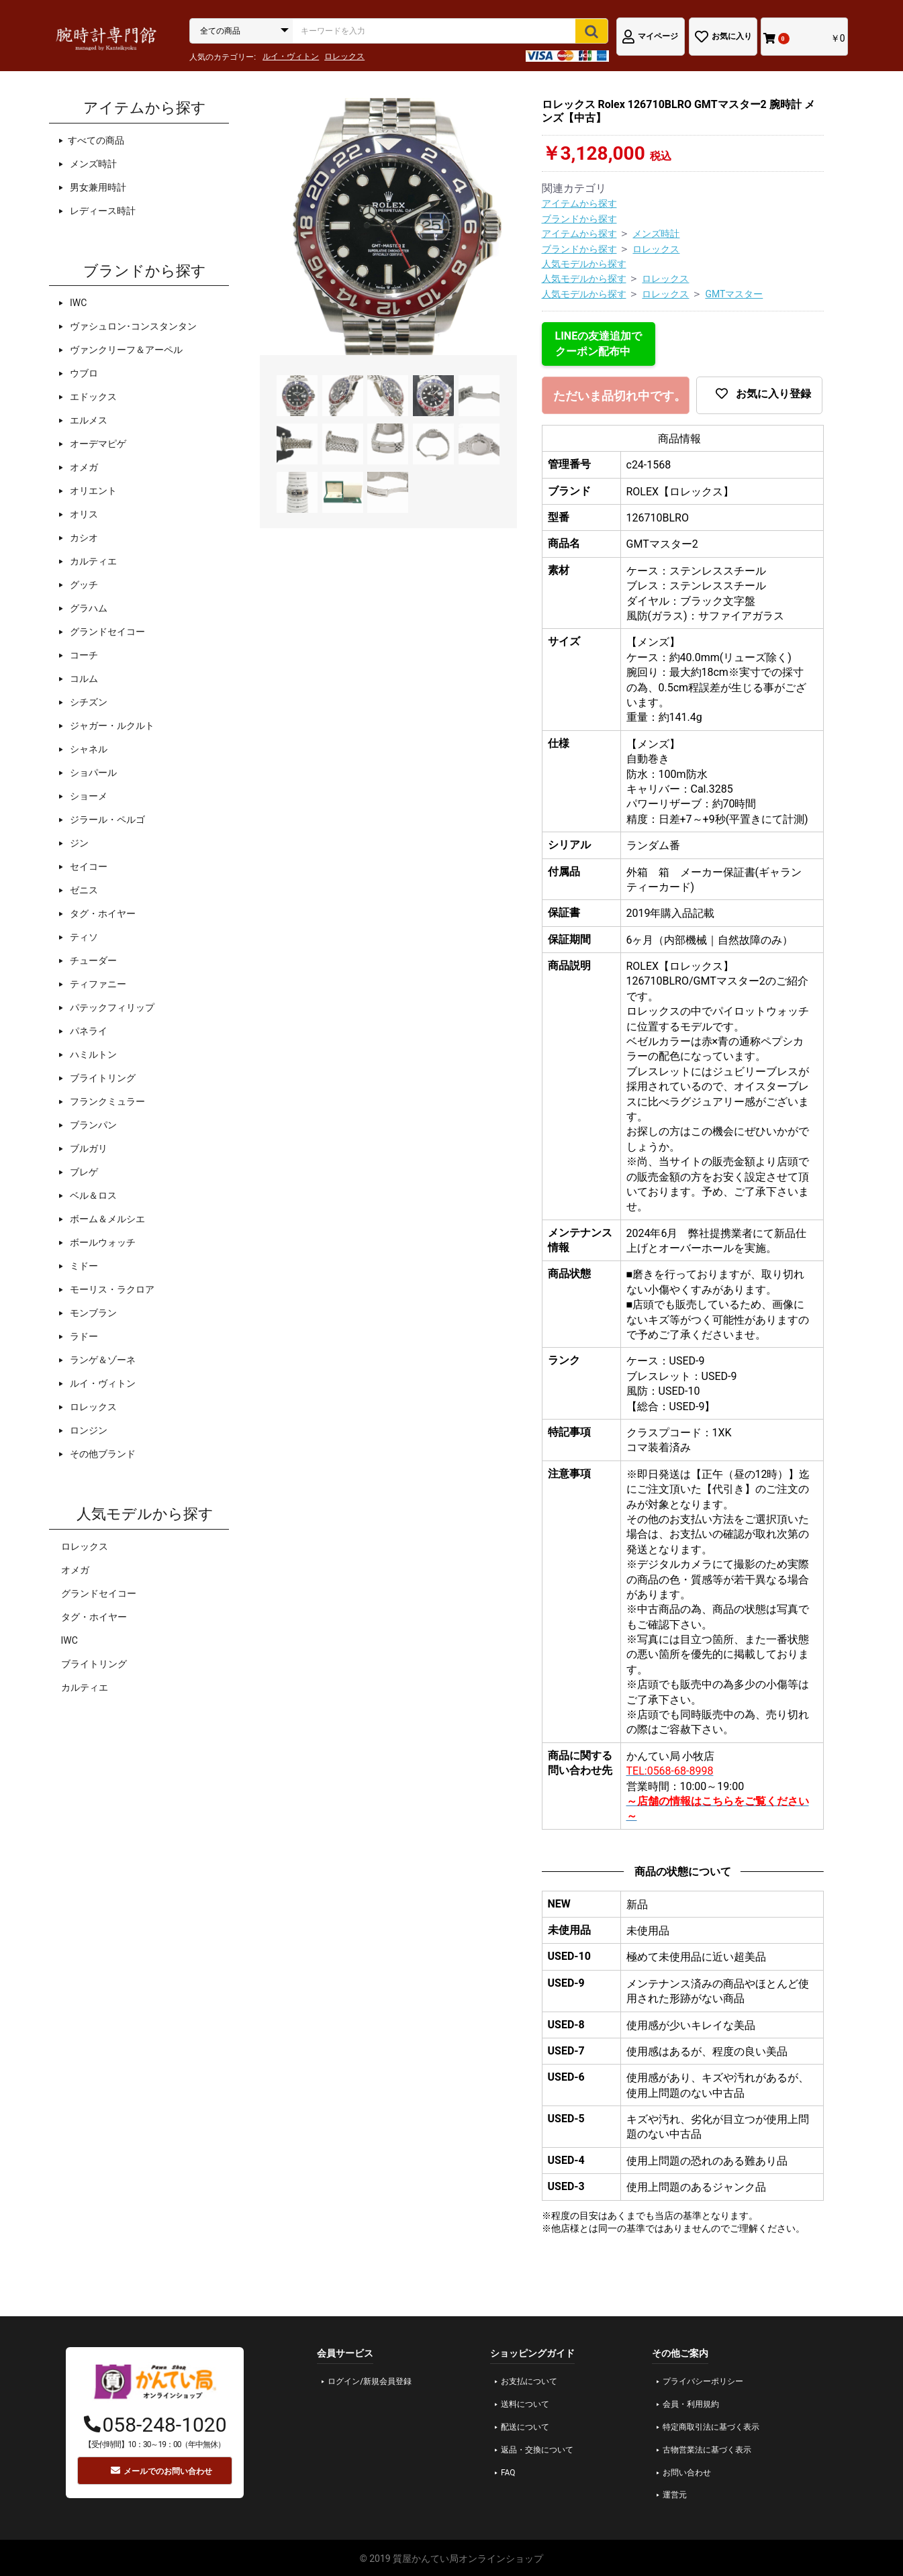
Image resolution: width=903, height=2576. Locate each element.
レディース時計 (102, 210)
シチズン (87, 702)
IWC (77, 302)
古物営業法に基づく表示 (707, 2450)
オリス (83, 514)
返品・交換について (537, 2450)
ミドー (83, 1265)
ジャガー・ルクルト (111, 725)
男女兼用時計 (97, 187)
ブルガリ (87, 1148)
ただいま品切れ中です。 (619, 396)
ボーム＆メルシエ (106, 1218)
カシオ (83, 537)
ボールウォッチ (102, 1242)
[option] (388, 226)
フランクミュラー (106, 1101)
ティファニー (97, 984)
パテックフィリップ (111, 1007)
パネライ (87, 1031)
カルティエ (92, 561)
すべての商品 (96, 140)
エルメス (87, 420)
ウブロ (83, 373)
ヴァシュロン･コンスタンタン (132, 326)
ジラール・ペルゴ (106, 819)
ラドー (83, 1336)
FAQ (508, 2472)
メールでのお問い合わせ (161, 2471)
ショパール (92, 772)
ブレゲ (83, 1172)
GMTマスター (734, 294)
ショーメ (87, 796)
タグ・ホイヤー (102, 913)
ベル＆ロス (92, 1195)
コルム (83, 678)
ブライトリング (102, 1078)
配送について (525, 2427)
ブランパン (92, 1125)
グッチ (83, 584)
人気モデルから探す (584, 263)
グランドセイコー (106, 631)
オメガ (83, 467)
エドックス (92, 396)
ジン (78, 843)
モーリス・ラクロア (111, 1289)
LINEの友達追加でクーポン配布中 (599, 343)
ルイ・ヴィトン (291, 56)
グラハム (87, 608)
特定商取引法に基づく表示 (711, 2427)
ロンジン (87, 1430)
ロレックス (344, 56)
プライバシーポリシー (703, 2381)
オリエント (92, 490)
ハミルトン (92, 1054)
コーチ (83, 655)
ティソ (83, 937)
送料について (525, 2404)
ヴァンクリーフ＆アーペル (125, 349)
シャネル (87, 749)
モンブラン (92, 1312)
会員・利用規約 (691, 2404)
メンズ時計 (92, 163)
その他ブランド (102, 1453)
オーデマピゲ (97, 443)
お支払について (529, 2381)
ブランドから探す (579, 218)
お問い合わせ (687, 2472)
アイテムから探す (579, 203)
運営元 (675, 2494)
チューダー (92, 960)
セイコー (87, 866)
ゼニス (83, 890)
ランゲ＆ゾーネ (102, 1359)
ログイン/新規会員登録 (370, 2381)
